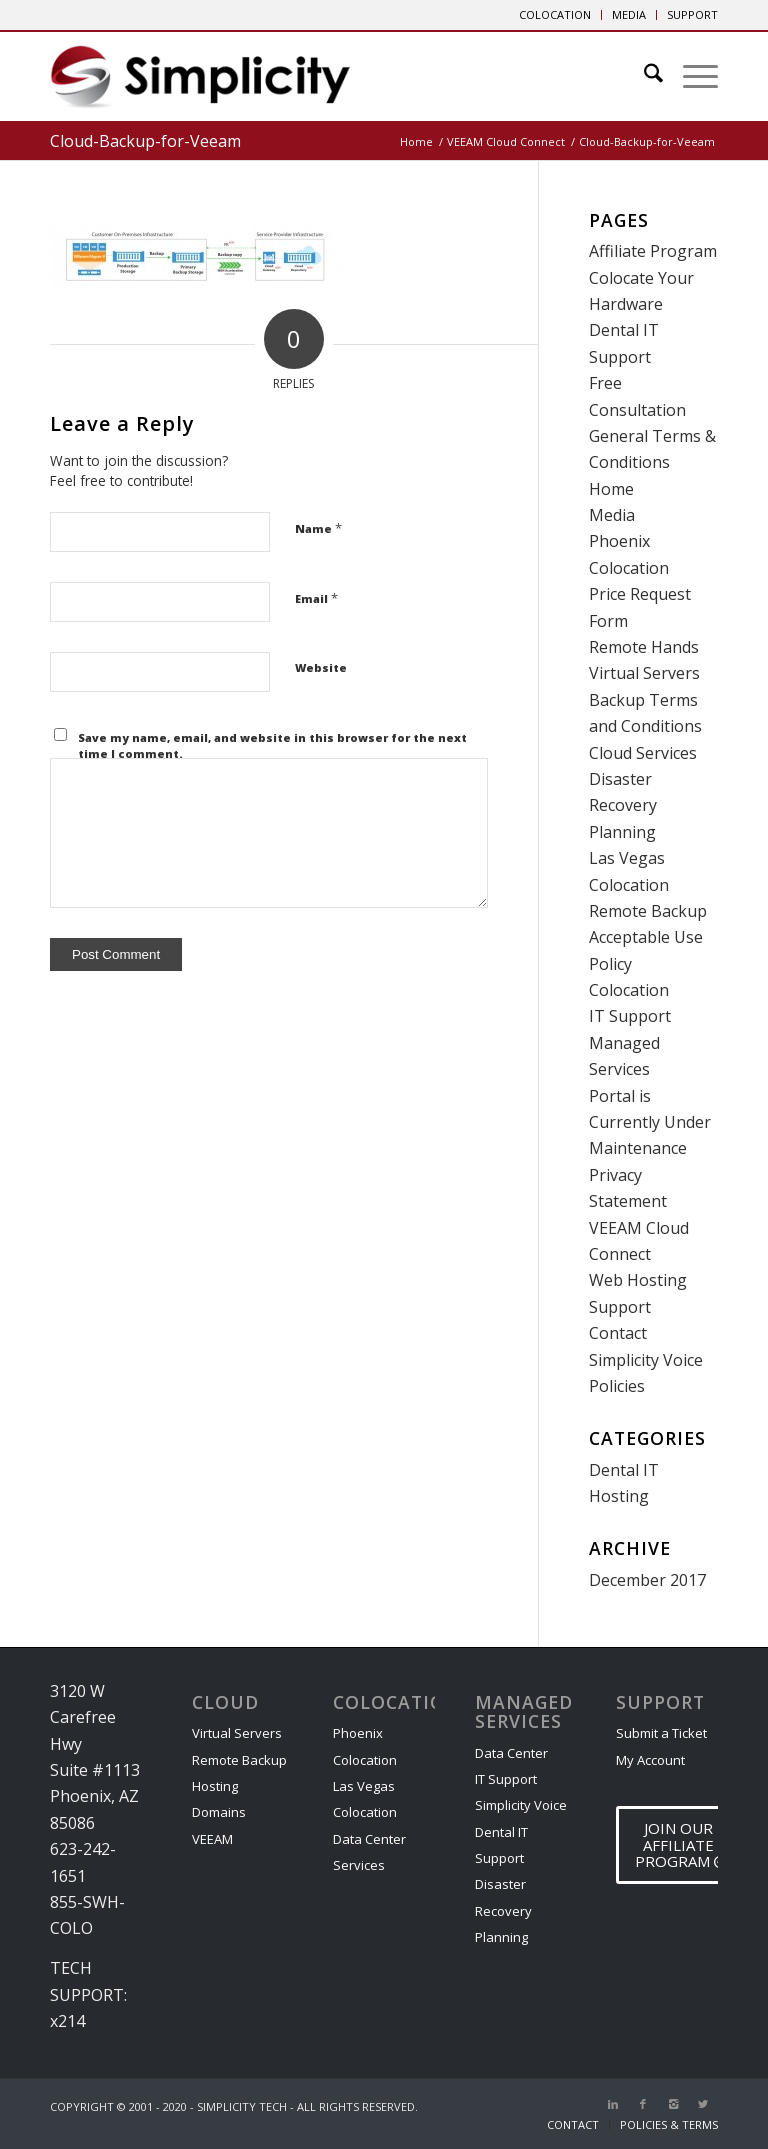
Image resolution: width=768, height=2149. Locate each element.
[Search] (643, 76)
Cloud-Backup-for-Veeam (145, 141)
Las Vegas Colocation (365, 1799)
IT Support (630, 1016)
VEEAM (212, 1839)
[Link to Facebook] (643, 2104)
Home (611, 489)
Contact (618, 1333)
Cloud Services (643, 753)
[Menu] (690, 76)
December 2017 (647, 1580)
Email (316, 598)
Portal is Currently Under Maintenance (650, 1122)
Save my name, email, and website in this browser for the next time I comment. (272, 746)
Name (318, 528)
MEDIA (629, 14)
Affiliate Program (653, 251)
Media (612, 515)
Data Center (511, 1753)
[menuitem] (555, 15)
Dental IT (624, 1470)
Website (321, 667)
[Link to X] (703, 2104)
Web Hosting (638, 1280)
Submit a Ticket (661, 1733)
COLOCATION (555, 14)
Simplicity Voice (646, 1360)
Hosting (619, 1496)
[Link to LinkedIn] (613, 2104)
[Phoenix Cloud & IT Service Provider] (200, 83)
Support (620, 1307)
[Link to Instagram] (673, 2104)
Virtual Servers (644, 673)
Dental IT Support (501, 1845)
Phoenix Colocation (365, 1746)
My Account (650, 1760)
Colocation (629, 990)
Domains (219, 1812)
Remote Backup (648, 911)
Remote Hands (644, 647)
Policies (617, 1386)
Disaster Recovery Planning (623, 805)
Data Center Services (369, 1852)
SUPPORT (692, 14)
